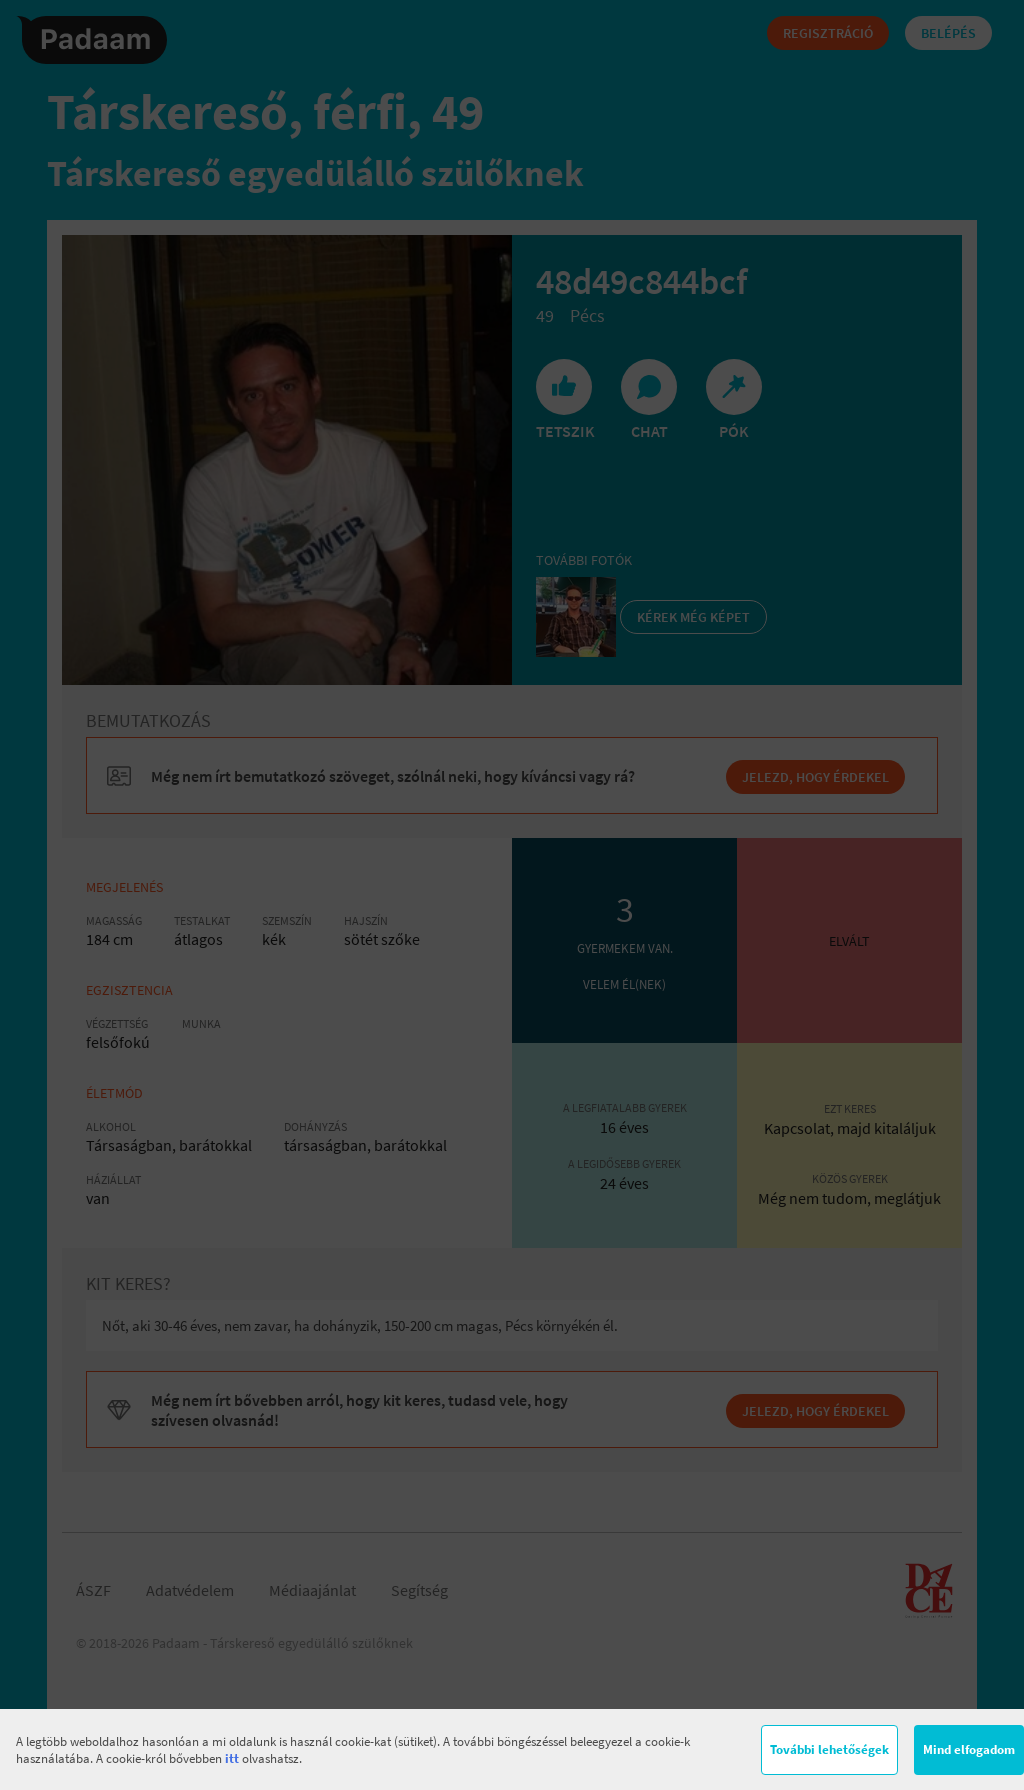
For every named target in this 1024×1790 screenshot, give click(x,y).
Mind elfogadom (969, 1749)
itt (232, 1758)
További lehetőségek (829, 1749)
